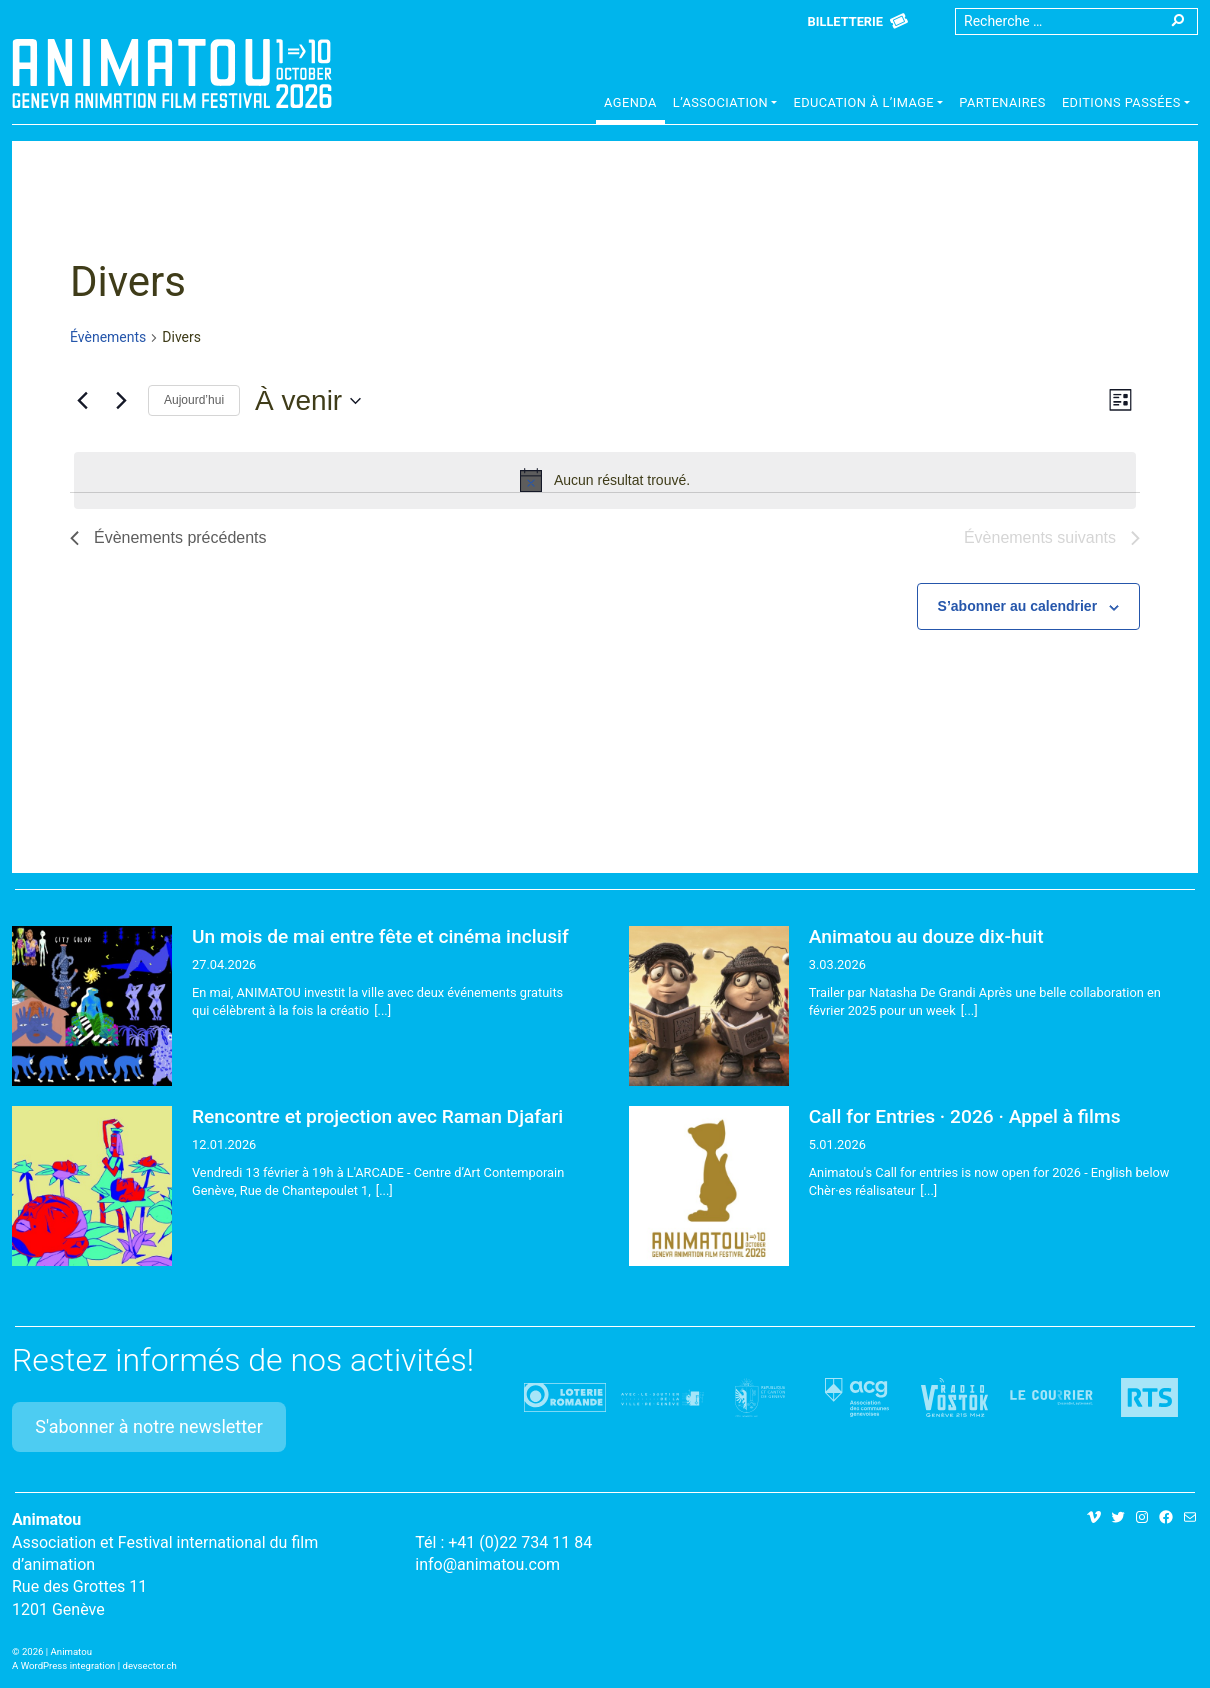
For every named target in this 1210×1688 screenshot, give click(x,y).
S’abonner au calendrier (1018, 606)
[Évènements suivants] (121, 401)
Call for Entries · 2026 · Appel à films (965, 1116)
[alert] (605, 480)
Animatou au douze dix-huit (926, 936)
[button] (725, 105)
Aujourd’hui (194, 400)
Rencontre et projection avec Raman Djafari (377, 1116)
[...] (382, 1010)
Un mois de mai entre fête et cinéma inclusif (380, 936)
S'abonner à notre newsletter (149, 1426)
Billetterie (845, 21)
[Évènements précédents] (82, 401)
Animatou (172, 73)
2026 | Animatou (57, 1651)
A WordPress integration (63, 1665)
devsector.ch (150, 1665)
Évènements (108, 337)
